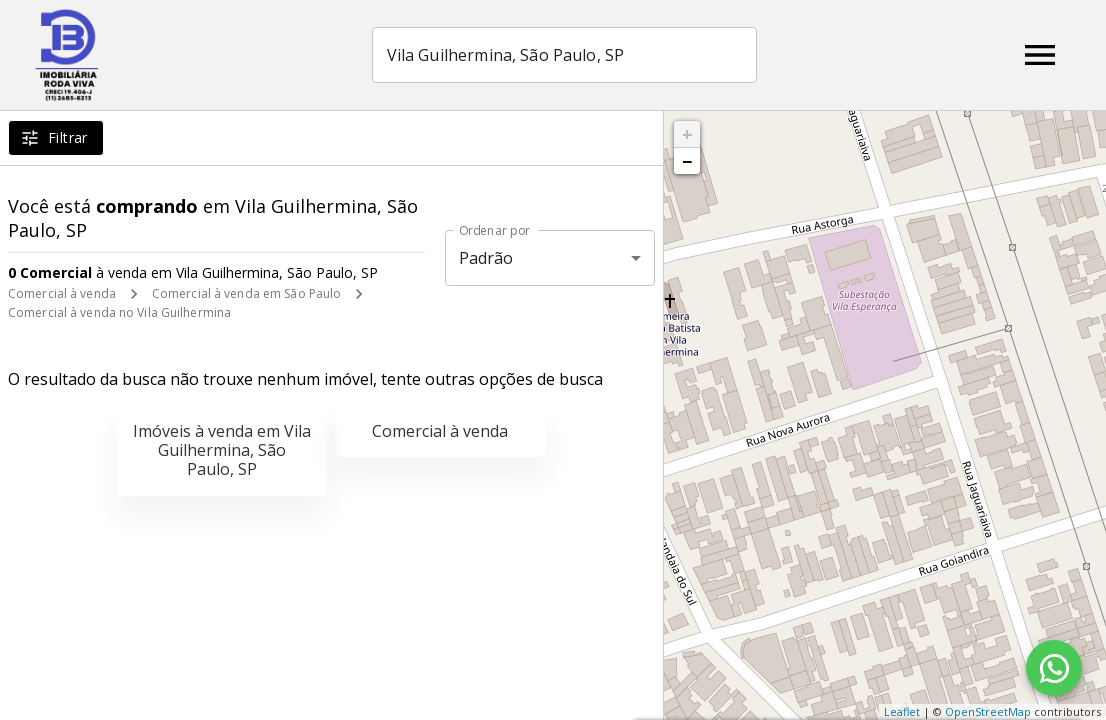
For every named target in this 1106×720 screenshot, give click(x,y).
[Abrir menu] (1040, 55)
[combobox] (565, 55)
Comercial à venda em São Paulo (246, 293)
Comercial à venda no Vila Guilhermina (119, 312)
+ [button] (687, 134)
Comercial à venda (62, 293)
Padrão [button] (486, 258)
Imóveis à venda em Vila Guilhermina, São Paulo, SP (222, 450)
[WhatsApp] (1054, 668)
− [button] (687, 161)
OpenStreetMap (988, 711)
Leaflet (902, 711)
